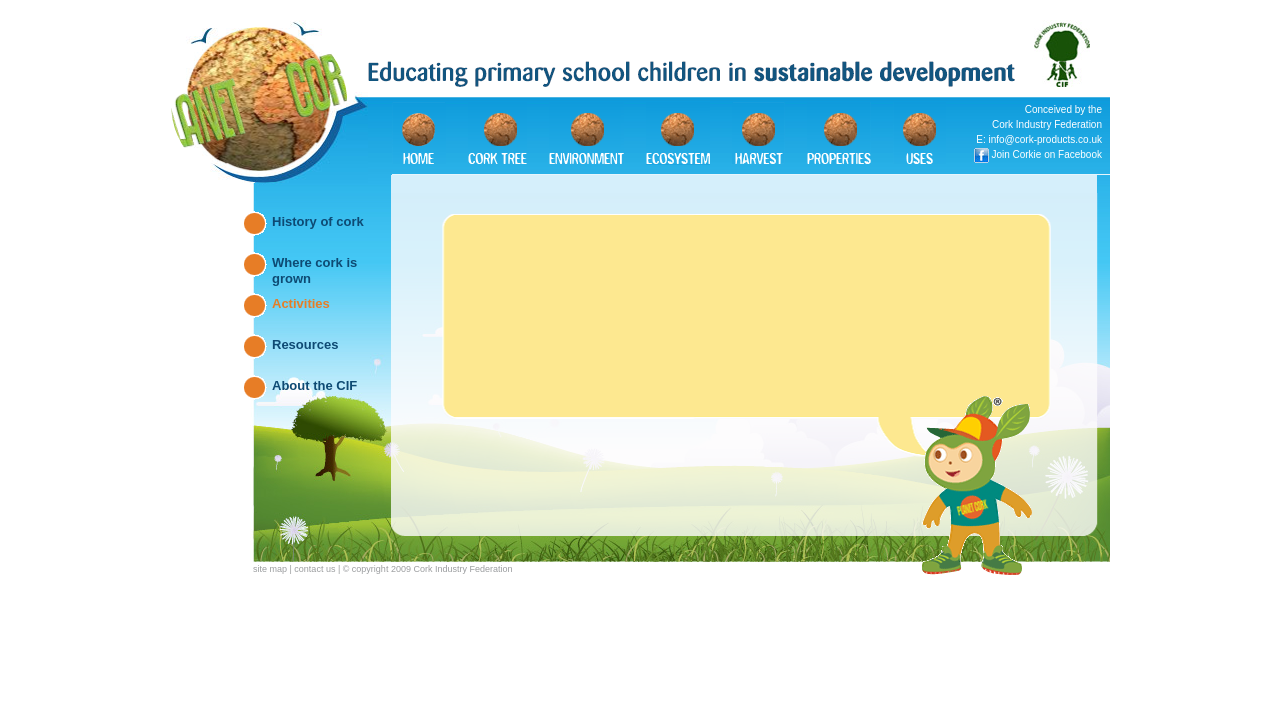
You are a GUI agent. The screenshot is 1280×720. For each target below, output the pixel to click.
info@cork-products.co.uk (1045, 139)
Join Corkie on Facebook (1046, 154)
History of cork (318, 221)
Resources (305, 344)
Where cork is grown (314, 268)
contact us (314, 569)
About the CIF (314, 385)
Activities (301, 303)
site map (270, 569)
